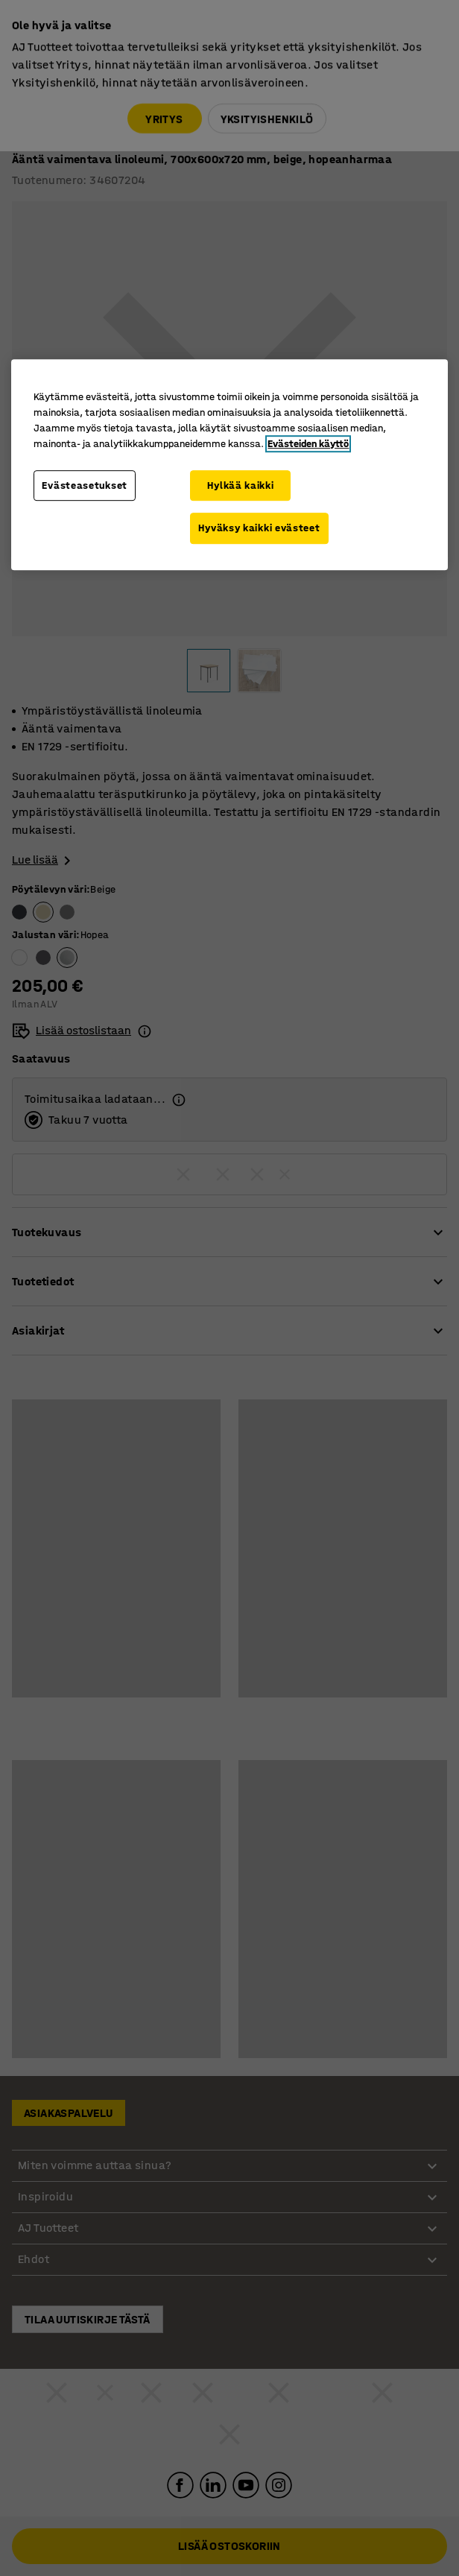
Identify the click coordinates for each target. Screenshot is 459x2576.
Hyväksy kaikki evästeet (259, 528)
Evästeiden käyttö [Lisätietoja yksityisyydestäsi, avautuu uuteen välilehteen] (308, 443)
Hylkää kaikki (240, 485)
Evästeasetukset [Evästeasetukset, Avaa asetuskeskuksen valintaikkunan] (84, 485)
